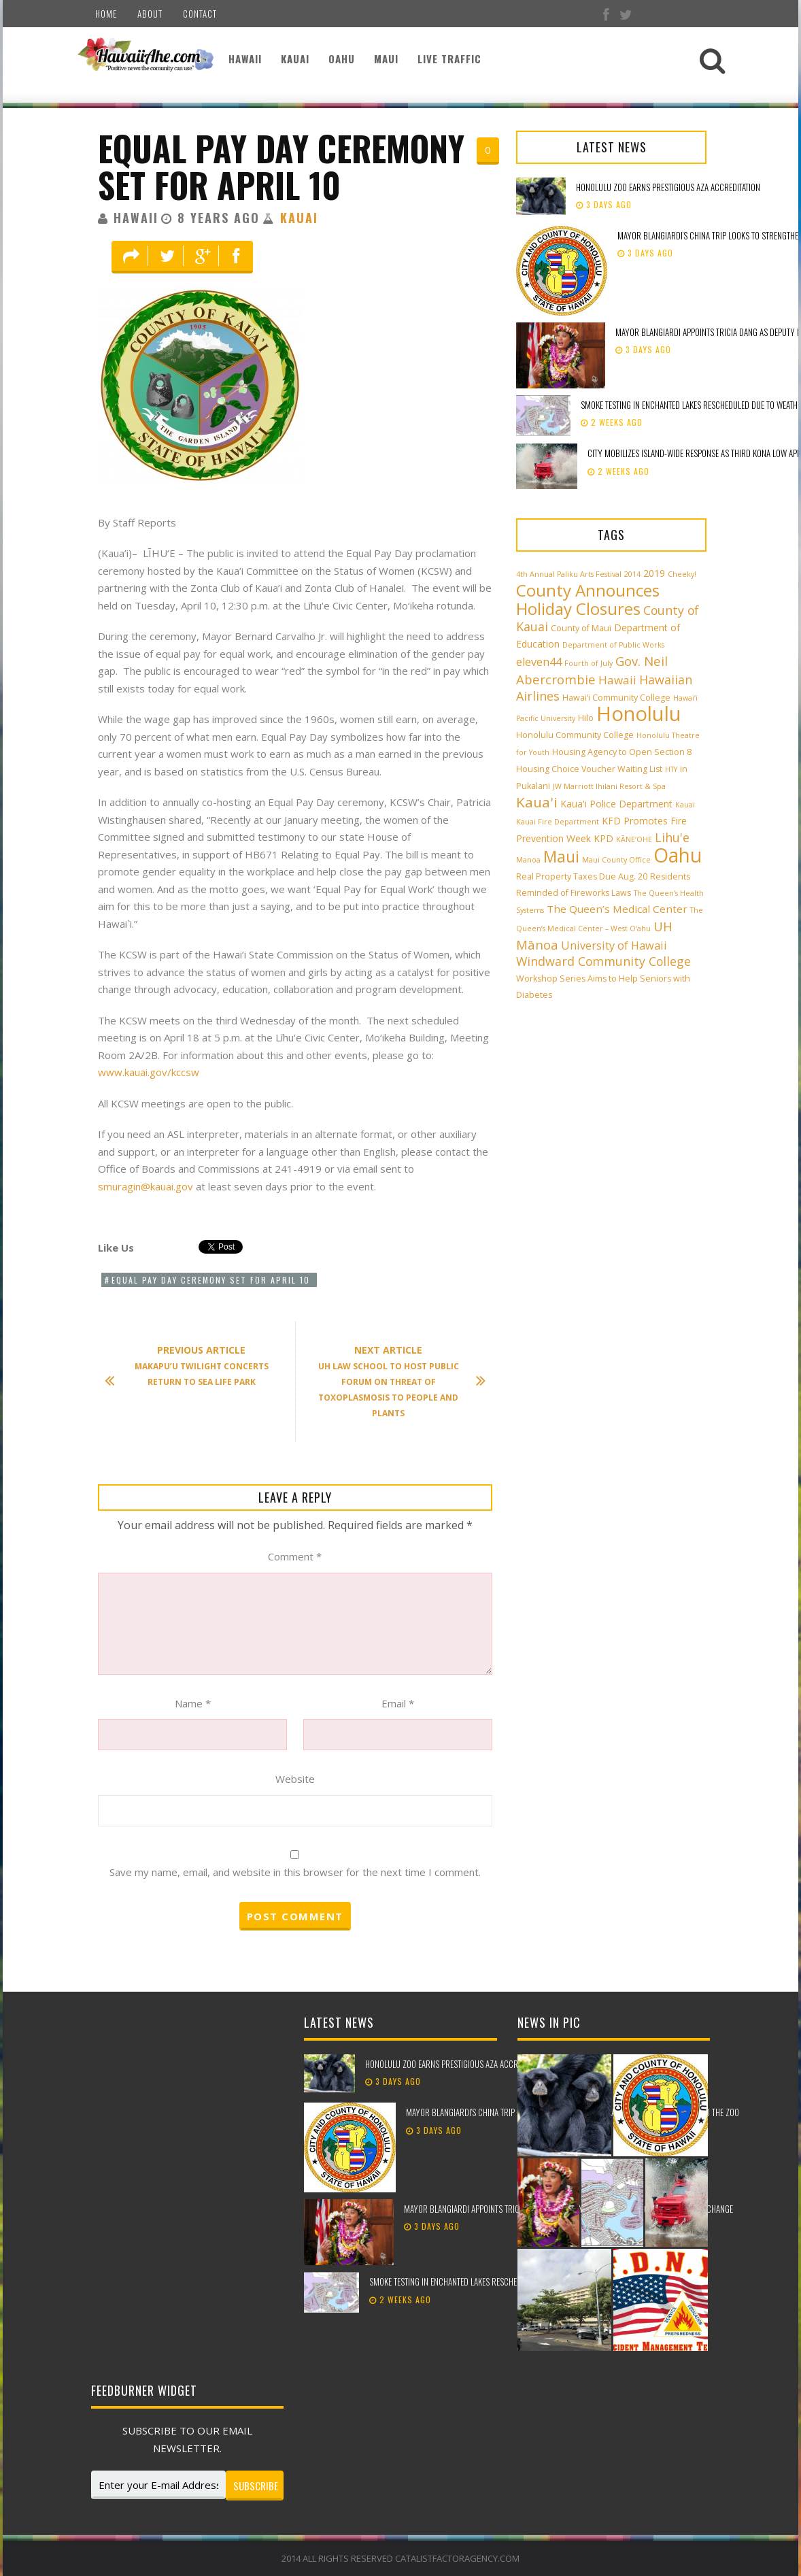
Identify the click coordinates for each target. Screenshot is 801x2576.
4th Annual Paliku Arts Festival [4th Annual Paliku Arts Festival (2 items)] (568, 574)
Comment (295, 1556)
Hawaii (245, 58)
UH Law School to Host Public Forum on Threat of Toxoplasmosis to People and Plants (395, 1381)
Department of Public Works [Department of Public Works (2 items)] (613, 645)
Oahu (341, 58)
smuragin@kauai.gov (145, 1186)
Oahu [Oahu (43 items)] (677, 855)
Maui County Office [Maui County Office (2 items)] (616, 860)
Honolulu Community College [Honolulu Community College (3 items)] (575, 735)
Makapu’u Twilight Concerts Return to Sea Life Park (193, 1366)
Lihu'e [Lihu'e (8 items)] (672, 837)
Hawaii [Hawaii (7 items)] (617, 680)
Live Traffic (449, 58)
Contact (200, 13)
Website (295, 1779)
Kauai (295, 58)
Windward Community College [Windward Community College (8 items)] (603, 961)
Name (193, 1703)
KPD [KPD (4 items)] (603, 838)
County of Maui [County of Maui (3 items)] (581, 628)
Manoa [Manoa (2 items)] (528, 860)
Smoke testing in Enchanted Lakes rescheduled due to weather (481, 2281)
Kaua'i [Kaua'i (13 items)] (537, 802)
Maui (386, 58)
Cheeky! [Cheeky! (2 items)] (682, 574)
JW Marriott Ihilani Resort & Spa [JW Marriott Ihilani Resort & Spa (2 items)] (609, 786)
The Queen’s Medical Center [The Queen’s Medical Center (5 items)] (617, 909)
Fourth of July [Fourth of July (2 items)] (588, 663)
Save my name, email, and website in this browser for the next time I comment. (295, 1872)
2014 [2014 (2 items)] (632, 574)
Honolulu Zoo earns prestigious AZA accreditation (668, 187)
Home (106, 13)
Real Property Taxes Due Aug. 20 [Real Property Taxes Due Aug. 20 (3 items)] (581, 876)
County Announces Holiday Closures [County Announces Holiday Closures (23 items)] (588, 599)
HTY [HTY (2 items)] (671, 769)
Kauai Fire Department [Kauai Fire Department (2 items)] (557, 821)
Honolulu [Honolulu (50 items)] (638, 713)
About (150, 13)
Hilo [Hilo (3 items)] (586, 718)
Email (397, 1703)
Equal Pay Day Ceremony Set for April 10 (281, 166)
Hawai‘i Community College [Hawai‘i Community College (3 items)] (616, 697)
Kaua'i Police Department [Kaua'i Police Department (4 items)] (616, 803)
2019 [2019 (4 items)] (654, 573)
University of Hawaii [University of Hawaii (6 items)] (614, 945)
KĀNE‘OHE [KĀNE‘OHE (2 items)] (634, 839)
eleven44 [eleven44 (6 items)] (539, 661)
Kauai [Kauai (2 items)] (685, 804)
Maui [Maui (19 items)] (561, 856)
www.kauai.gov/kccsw (148, 1072)
